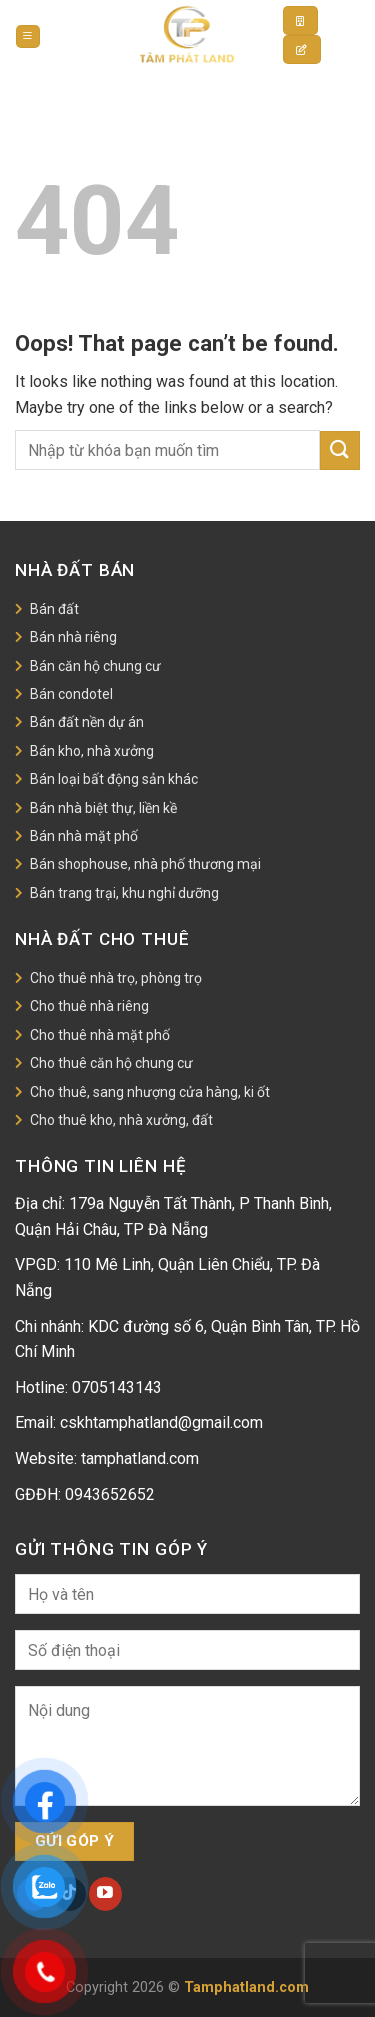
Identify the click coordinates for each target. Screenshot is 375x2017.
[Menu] (28, 36)
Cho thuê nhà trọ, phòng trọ (116, 978)
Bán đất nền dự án (87, 722)
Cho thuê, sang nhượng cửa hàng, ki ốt (150, 1092)
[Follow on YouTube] (105, 1894)
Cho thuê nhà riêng (89, 1006)
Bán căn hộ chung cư (95, 666)
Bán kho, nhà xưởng (92, 751)
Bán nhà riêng (73, 637)
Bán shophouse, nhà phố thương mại (145, 864)
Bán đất (54, 609)
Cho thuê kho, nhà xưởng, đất (121, 1120)
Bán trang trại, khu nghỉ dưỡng (124, 893)
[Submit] (340, 450)
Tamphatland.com (246, 1987)
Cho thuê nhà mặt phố (100, 1035)
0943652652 (110, 1494)
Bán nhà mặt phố (84, 836)
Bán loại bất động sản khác (114, 779)
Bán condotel (71, 694)
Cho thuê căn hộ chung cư (111, 1063)
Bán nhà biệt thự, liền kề (103, 808)
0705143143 (117, 1387)
